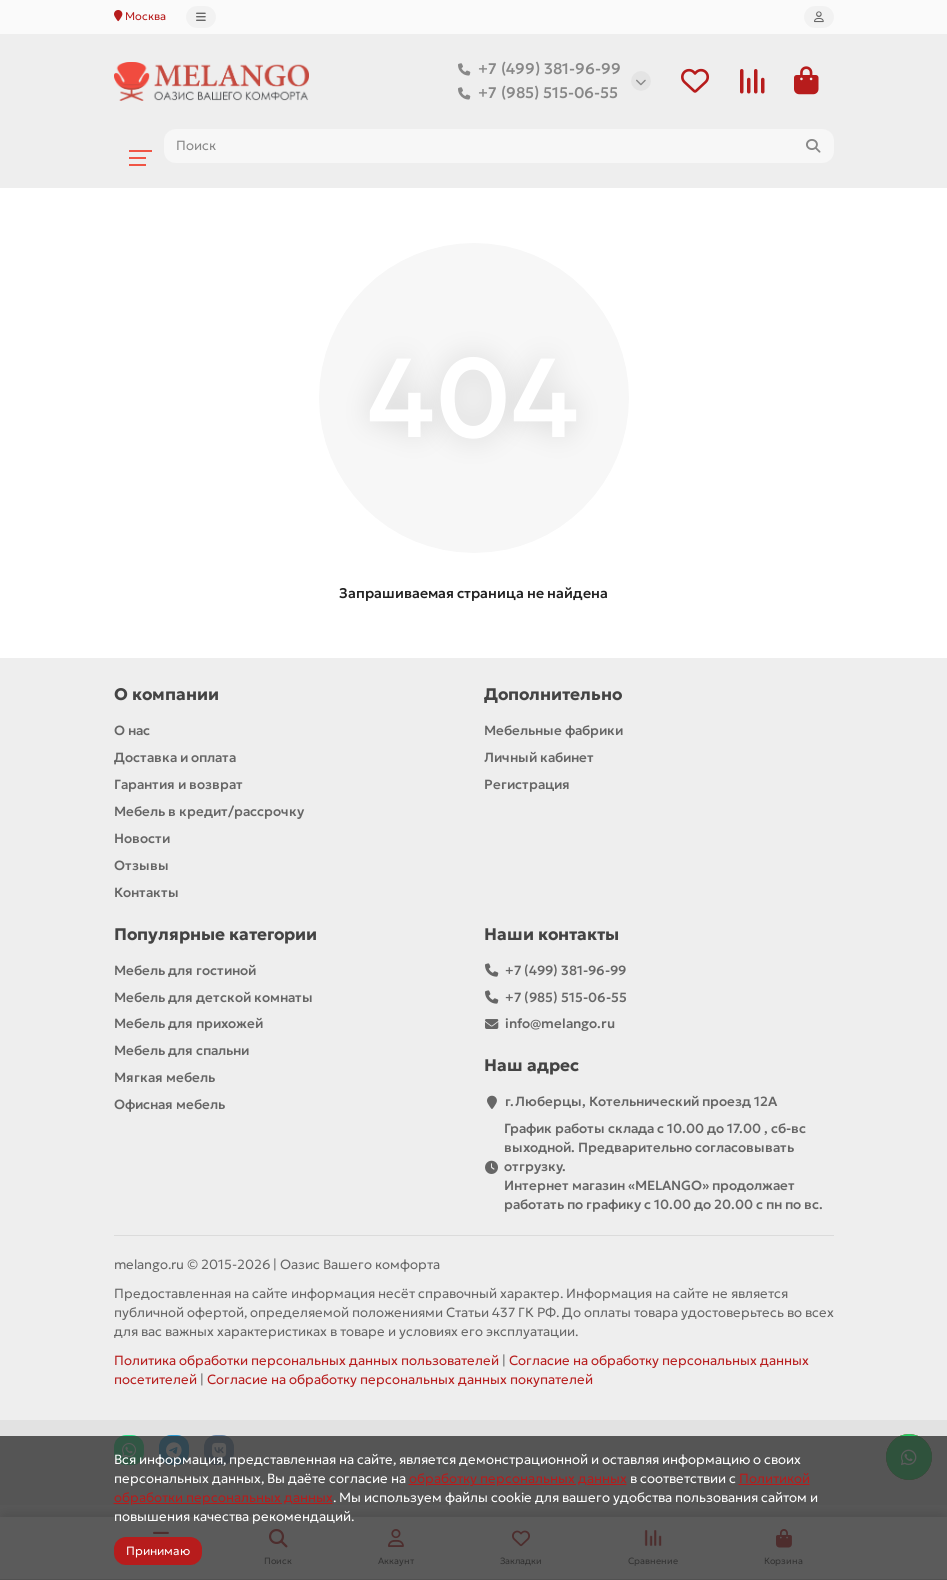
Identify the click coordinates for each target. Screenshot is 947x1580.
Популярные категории (215, 935)
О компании (166, 695)
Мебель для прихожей (188, 1025)
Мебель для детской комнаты (213, 998)
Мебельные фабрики (553, 731)
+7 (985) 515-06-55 (534, 94)
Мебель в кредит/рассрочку (209, 812)
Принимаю (158, 1550)
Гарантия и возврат (178, 785)
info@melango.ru (560, 1025)
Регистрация (527, 785)
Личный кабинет (539, 758)
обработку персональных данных (518, 1478)
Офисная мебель (169, 1106)
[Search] (499, 147)
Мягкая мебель (164, 1079)
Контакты (146, 893)
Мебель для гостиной (185, 971)
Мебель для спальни (181, 1052)
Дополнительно (553, 695)
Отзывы (141, 866)
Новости (142, 839)
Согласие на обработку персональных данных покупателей (400, 1381)
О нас (132, 731)
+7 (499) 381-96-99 (535, 70)
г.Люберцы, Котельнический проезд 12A (641, 1103)
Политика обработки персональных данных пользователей (306, 1362)
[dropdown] (201, 17)
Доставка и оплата (175, 758)
